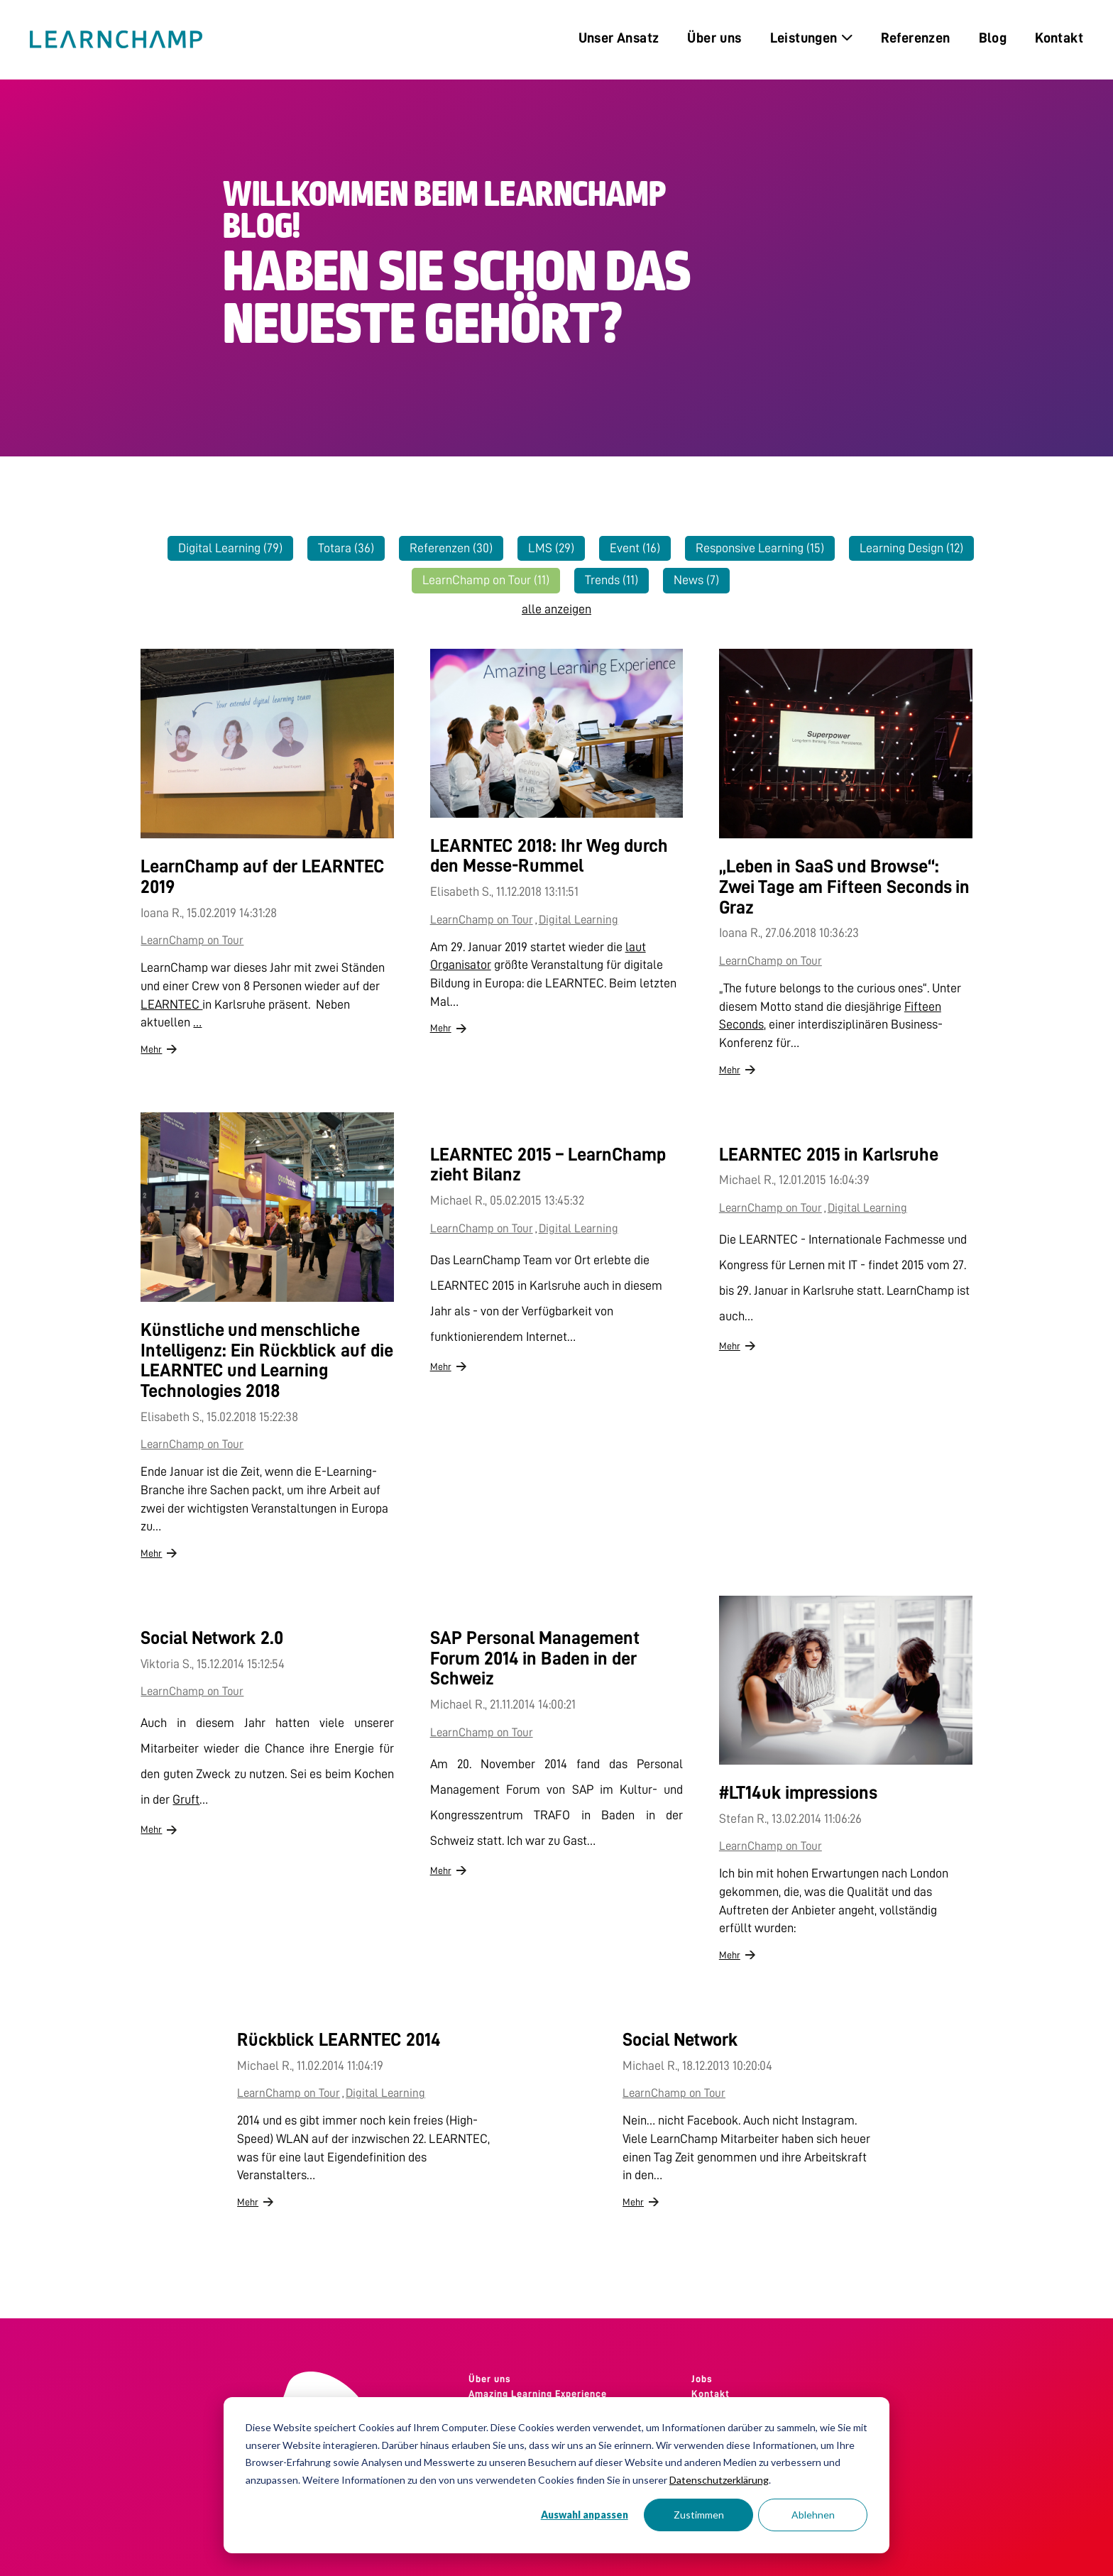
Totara (346, 548)
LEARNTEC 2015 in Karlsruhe (828, 1154)
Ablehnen (813, 2515)
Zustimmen (699, 2515)
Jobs (702, 2379)
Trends (611, 580)
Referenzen (451, 548)
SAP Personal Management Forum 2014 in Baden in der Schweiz (535, 1657)
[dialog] (556, 2475)
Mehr (151, 1049)
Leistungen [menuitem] (811, 37)
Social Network (680, 2039)
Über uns (489, 2379)
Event (635, 548)
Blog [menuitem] (993, 37)
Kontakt (710, 2394)
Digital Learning (230, 548)
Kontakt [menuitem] (1059, 37)
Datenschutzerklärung (719, 2480)
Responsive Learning (760, 548)
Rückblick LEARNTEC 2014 (339, 2039)
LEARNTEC (171, 1004)
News (696, 580)
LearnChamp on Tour (485, 580)
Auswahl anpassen (584, 2515)
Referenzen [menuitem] (915, 37)
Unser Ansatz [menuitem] (619, 37)
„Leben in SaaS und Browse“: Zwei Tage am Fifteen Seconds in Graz (844, 886)
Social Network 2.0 (212, 1637)
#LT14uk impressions (798, 1792)
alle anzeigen (556, 609)
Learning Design (911, 548)
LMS (551, 548)
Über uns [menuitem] (714, 37)
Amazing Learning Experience (537, 2394)
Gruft (185, 1799)
